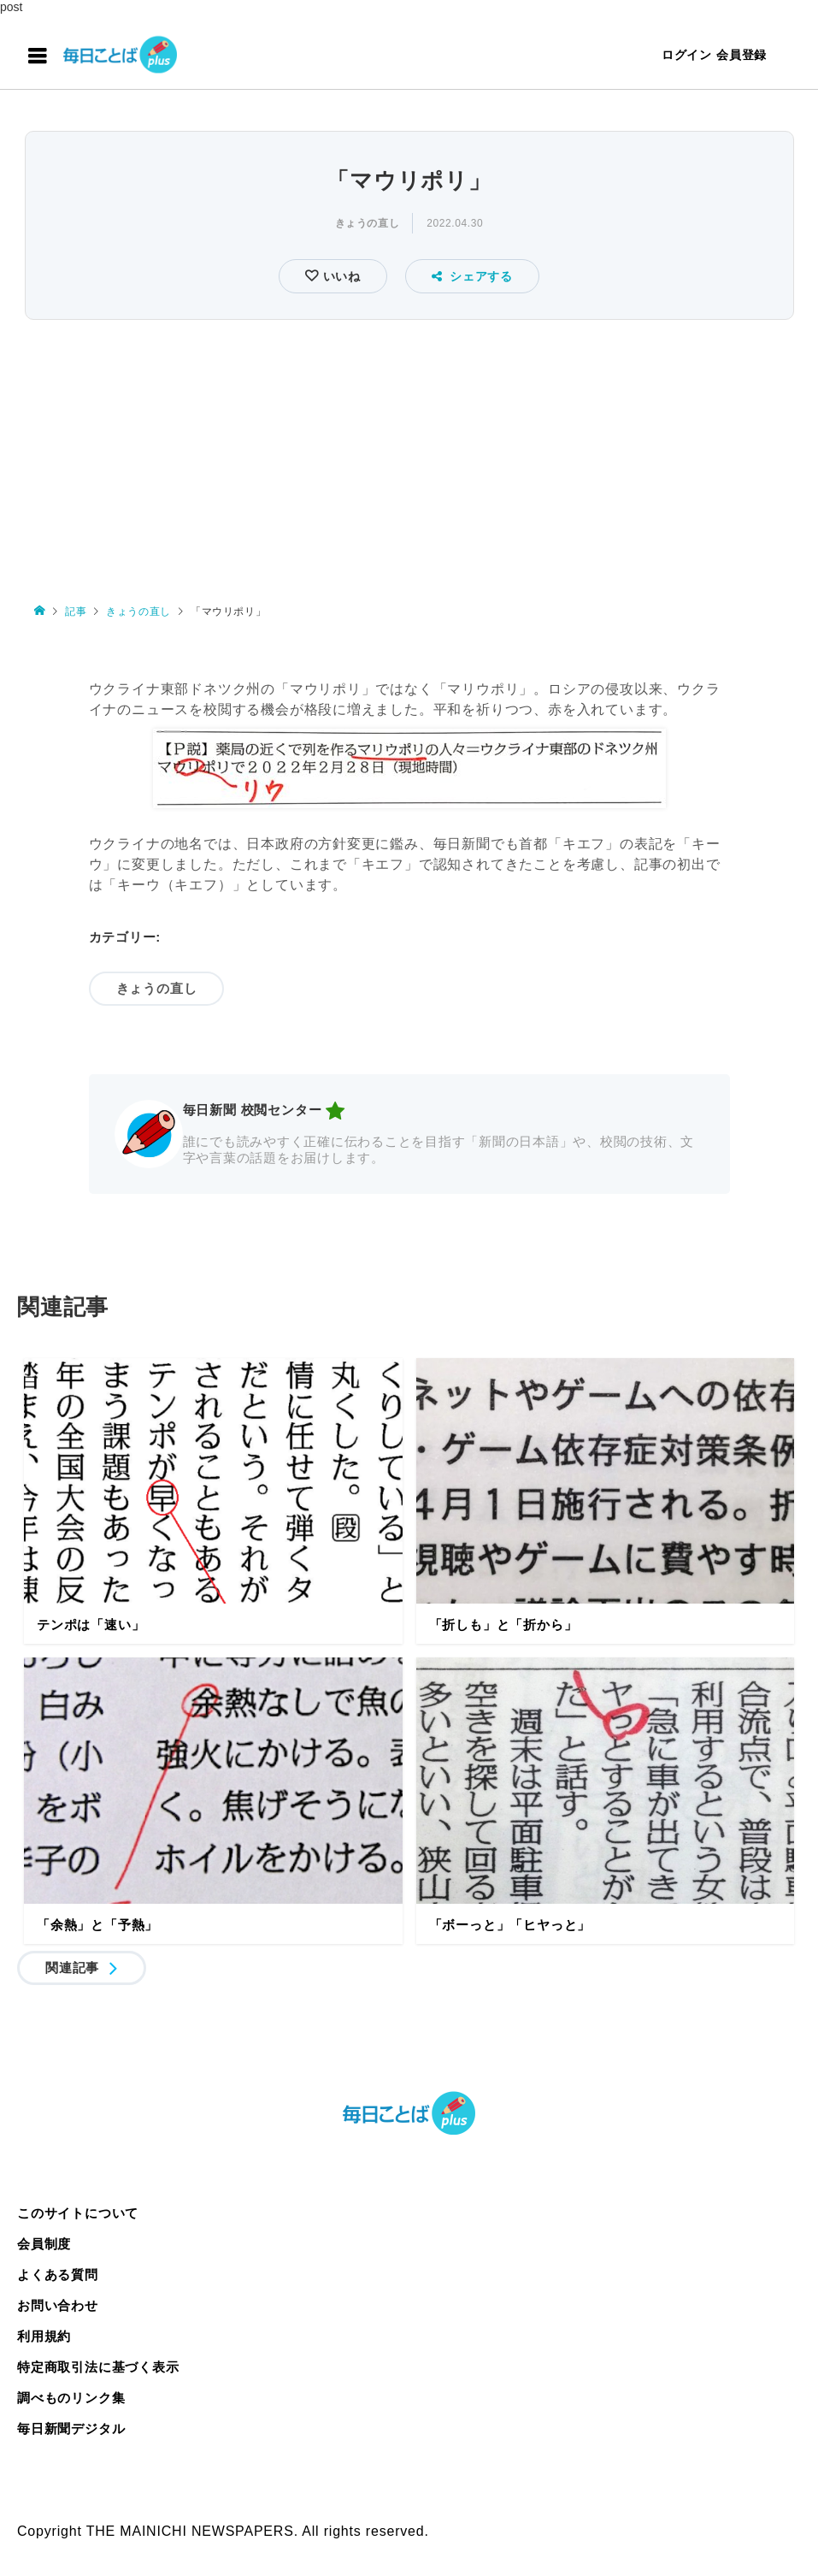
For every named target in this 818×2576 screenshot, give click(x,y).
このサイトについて (77, 2213)
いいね (340, 276)
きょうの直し (367, 223)
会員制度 (44, 2243)
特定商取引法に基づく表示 (98, 2367)
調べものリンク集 (71, 2397)
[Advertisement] (409, 453)
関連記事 (72, 1967)
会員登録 (741, 55)
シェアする (472, 276)
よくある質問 (57, 2274)
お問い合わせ (57, 2305)
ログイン (687, 55)
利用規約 (44, 2336)
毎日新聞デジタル (71, 2428)
